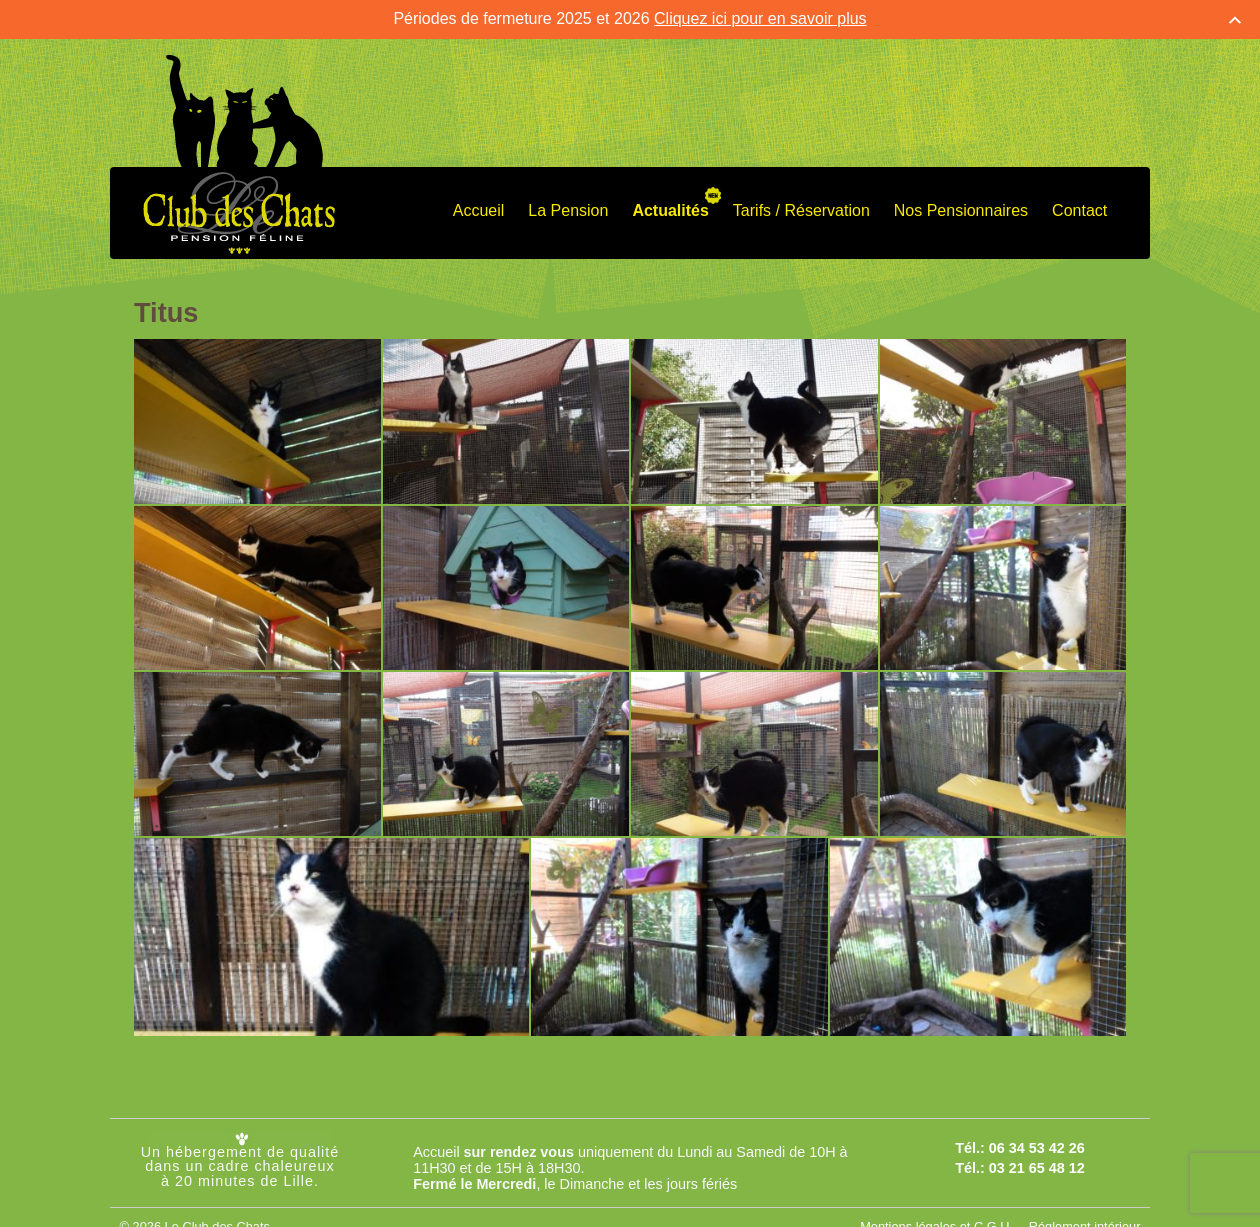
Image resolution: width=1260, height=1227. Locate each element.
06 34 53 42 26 (1037, 1144)
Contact (1079, 206)
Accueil (479, 206)
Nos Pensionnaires (961, 206)
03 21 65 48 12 (1037, 1164)
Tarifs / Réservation (801, 206)
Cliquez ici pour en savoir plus (760, 15)
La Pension (568, 206)
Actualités (670, 206)
